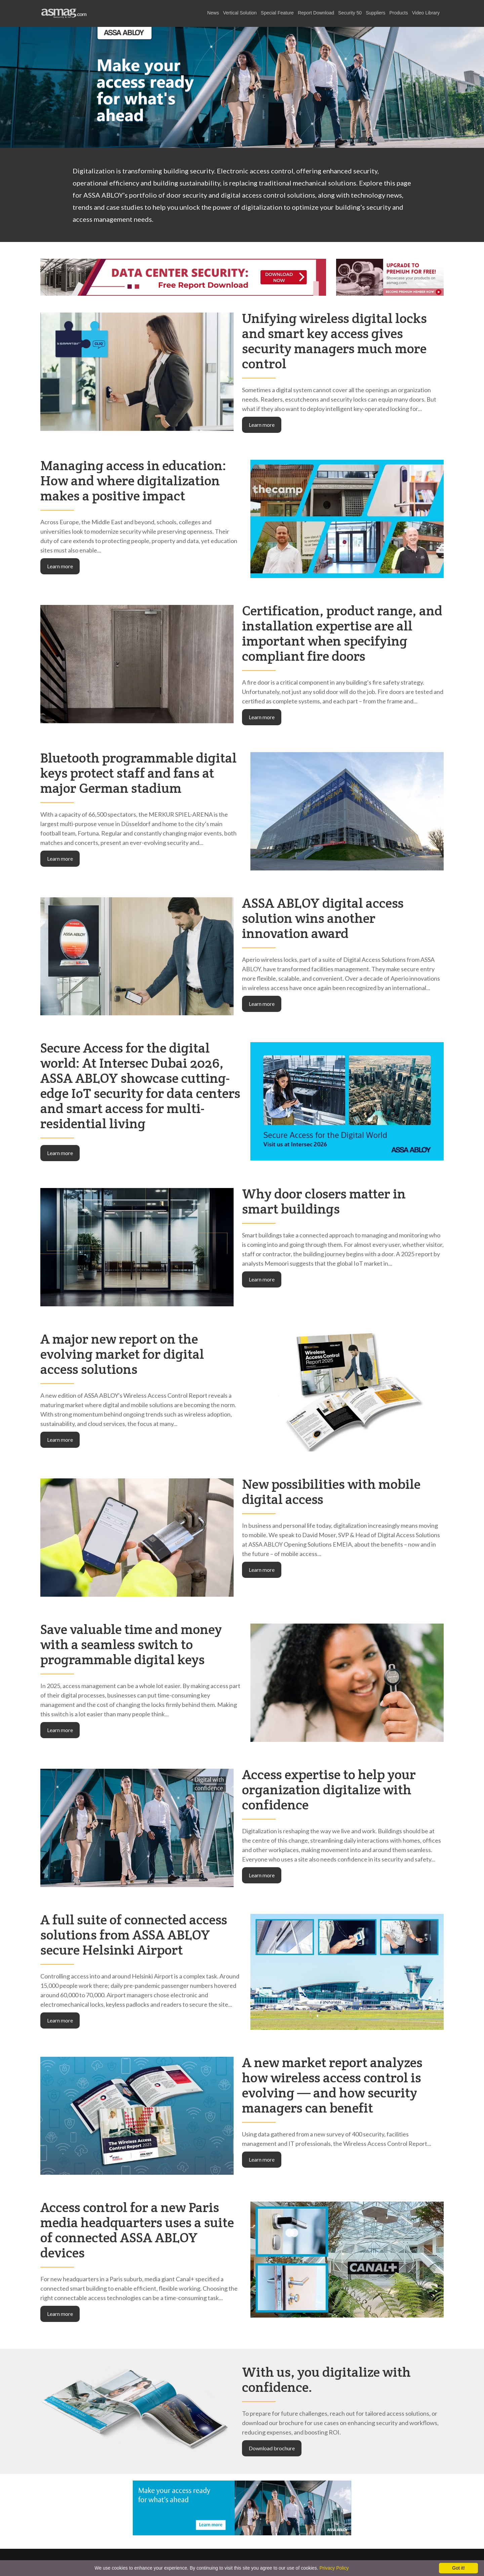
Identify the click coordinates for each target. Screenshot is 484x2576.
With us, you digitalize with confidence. (326, 2379)
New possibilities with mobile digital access (331, 1491)
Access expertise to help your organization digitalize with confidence (329, 1789)
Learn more (262, 424)
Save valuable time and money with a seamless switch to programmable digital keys (131, 1644)
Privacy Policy (334, 2568)
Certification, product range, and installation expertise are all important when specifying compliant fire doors (342, 633)
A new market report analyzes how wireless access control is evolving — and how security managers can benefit (332, 2085)
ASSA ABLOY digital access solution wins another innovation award (323, 918)
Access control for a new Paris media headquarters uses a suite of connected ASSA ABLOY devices (137, 2230)
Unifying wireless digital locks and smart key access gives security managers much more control (334, 341)
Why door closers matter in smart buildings (324, 1201)
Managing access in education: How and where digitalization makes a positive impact (133, 480)
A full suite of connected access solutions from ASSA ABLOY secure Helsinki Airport (133, 1934)
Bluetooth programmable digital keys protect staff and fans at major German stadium (138, 772)
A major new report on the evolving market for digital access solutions (122, 1354)
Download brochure (272, 2448)
